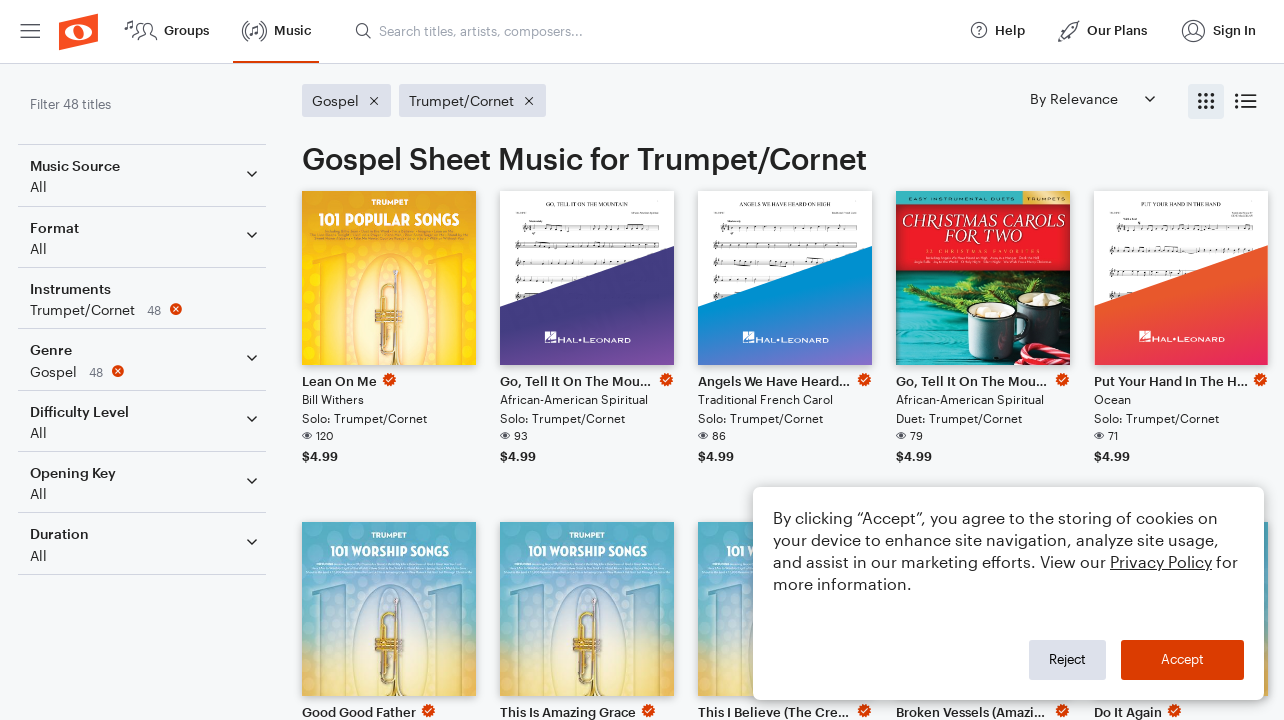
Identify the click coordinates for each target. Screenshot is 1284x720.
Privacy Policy (1161, 561)
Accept (1182, 659)
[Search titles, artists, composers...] (653, 31)
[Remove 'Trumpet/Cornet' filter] (148, 309)
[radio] (1206, 101)
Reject (1067, 659)
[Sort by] (1092, 98)
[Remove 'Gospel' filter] (148, 371)
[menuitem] (30, 31)
